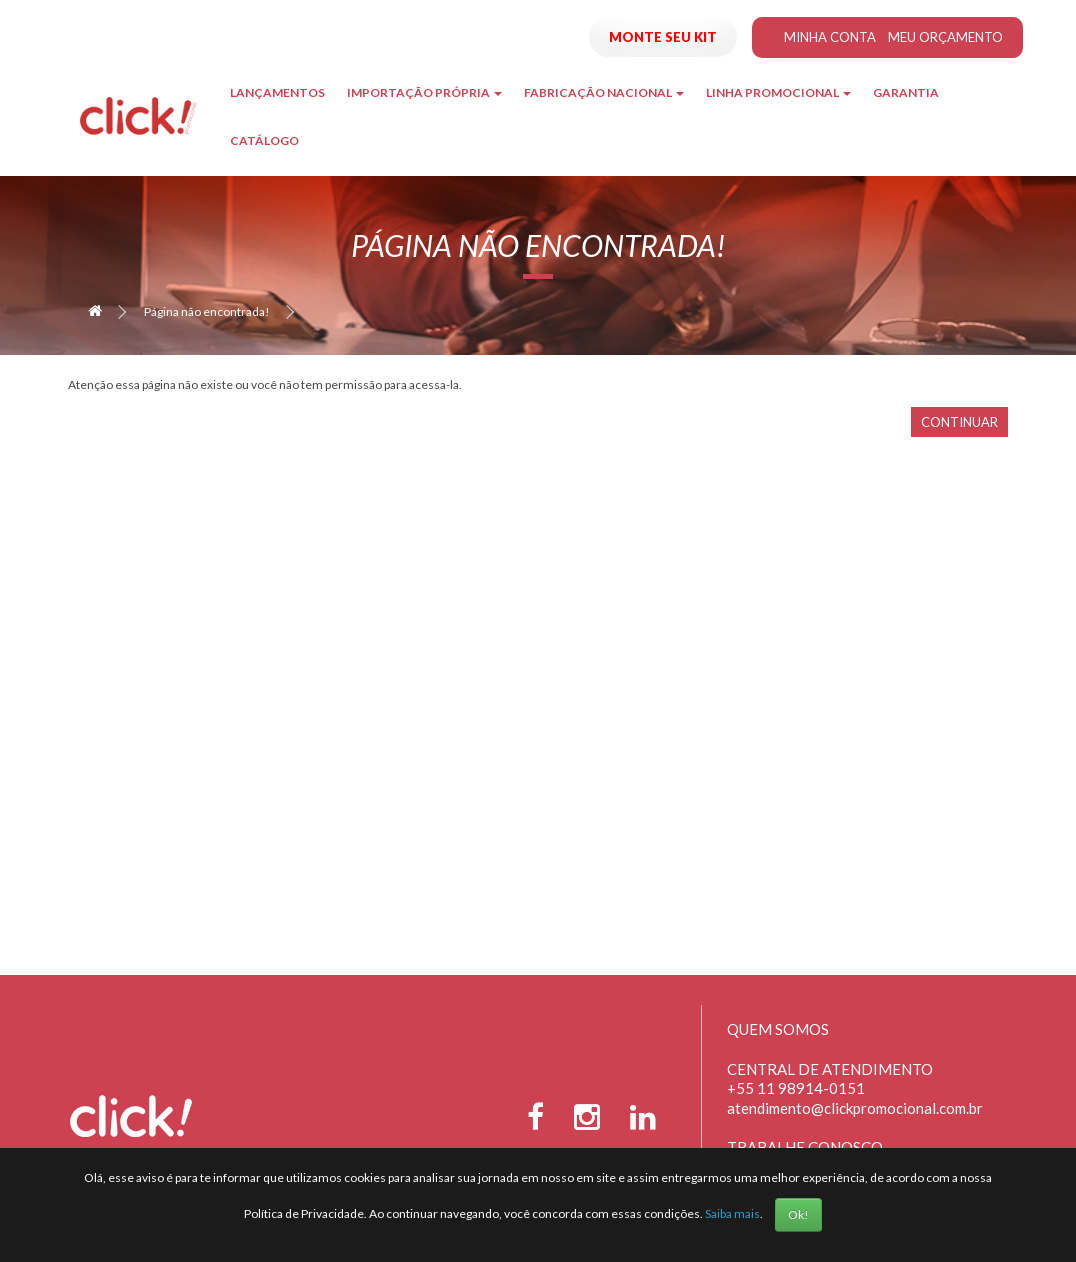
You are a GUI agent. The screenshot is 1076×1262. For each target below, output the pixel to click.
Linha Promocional (778, 92)
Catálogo (264, 140)
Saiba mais (732, 1213)
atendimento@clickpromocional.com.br (855, 1108)
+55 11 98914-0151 (796, 1088)
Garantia (906, 92)
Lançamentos (277, 92)
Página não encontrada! (207, 311)
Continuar (959, 422)
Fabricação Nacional (604, 92)
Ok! (798, 1214)
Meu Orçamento (945, 37)
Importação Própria (424, 92)
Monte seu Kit (663, 37)
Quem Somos (778, 1029)
